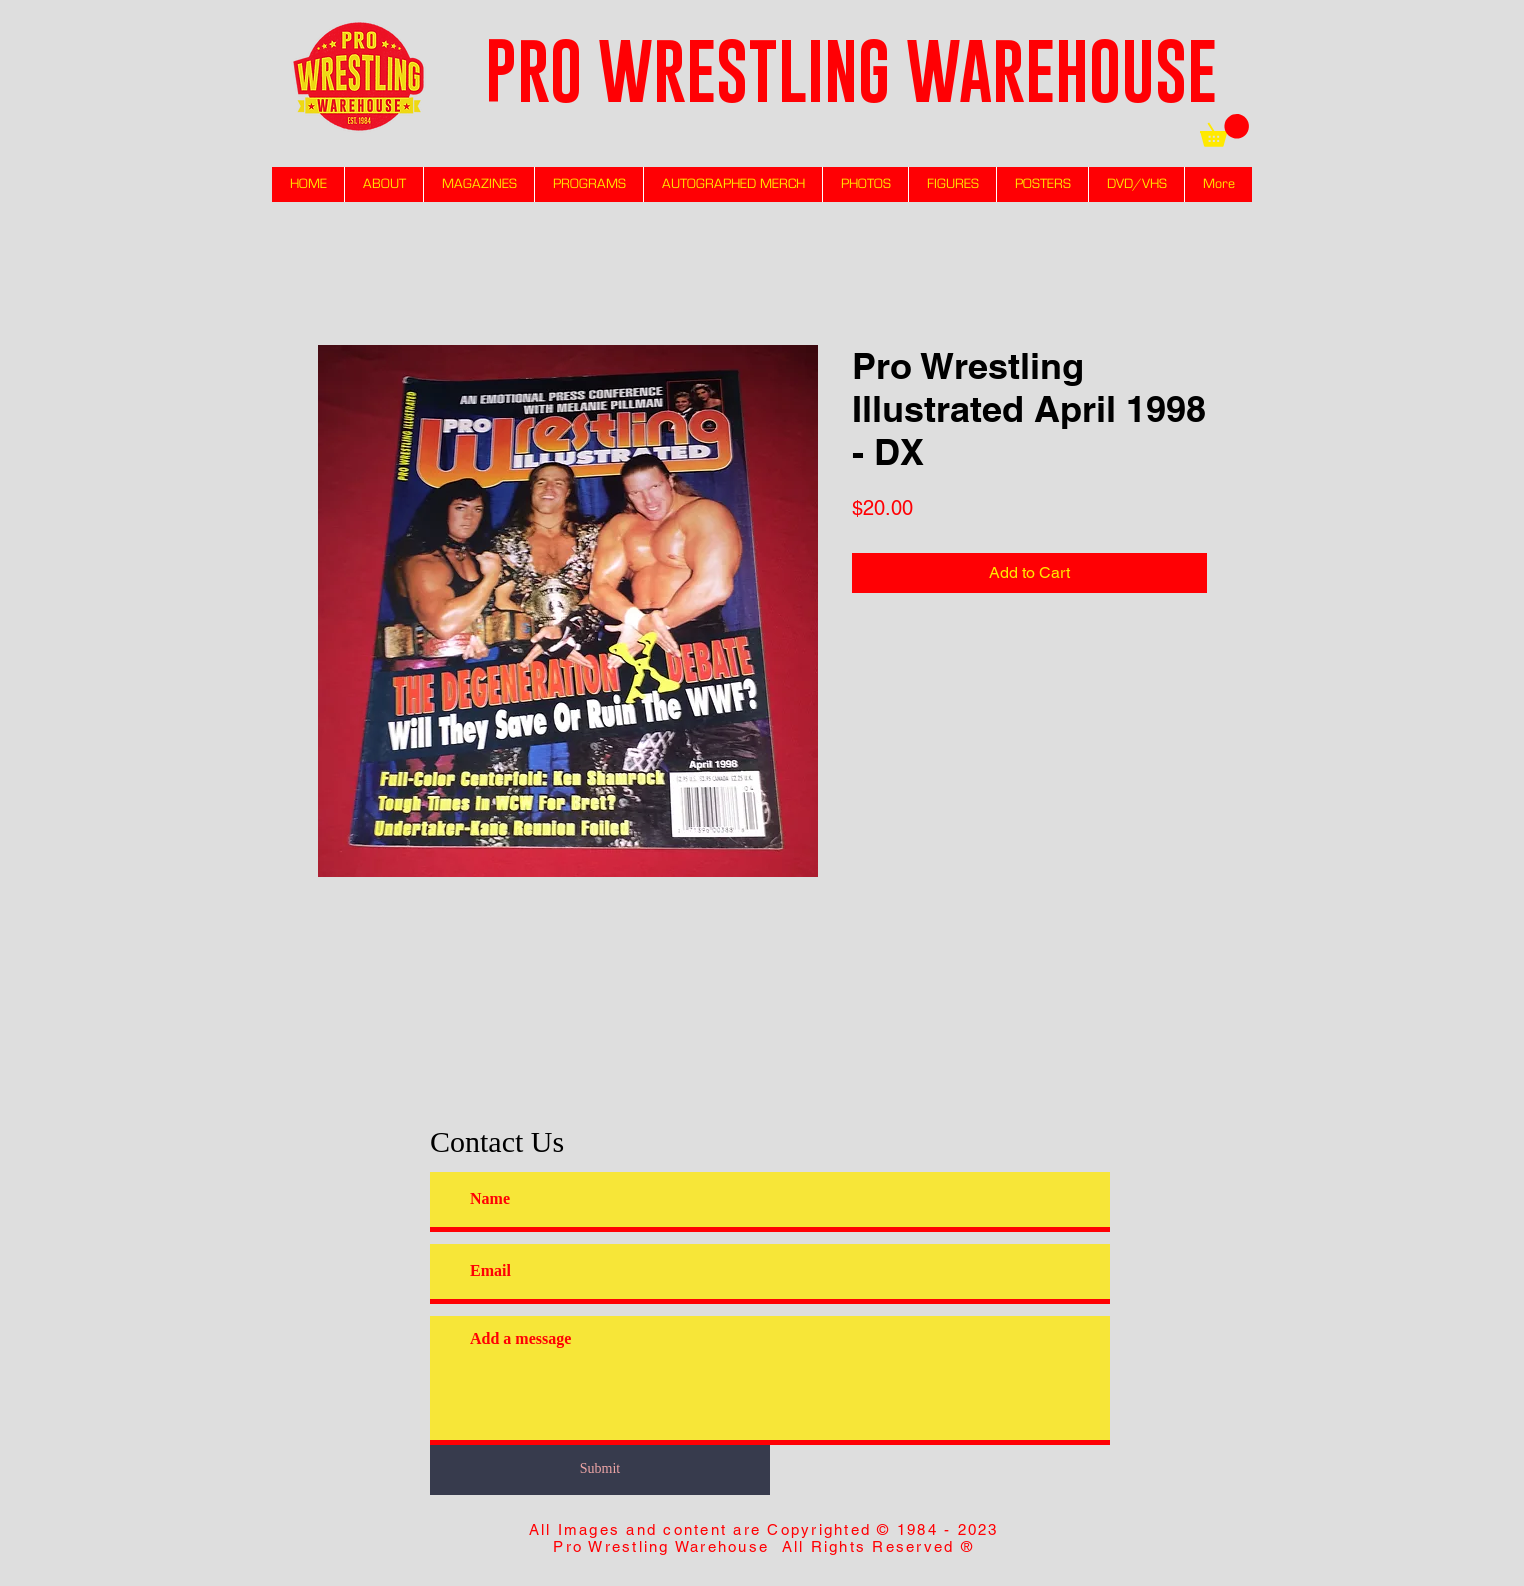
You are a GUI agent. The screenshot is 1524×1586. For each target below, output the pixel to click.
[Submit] (600, 1468)
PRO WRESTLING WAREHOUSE (851, 70)
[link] (1224, 130)
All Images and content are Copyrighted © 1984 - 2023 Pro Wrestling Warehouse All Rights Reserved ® (764, 1538)
